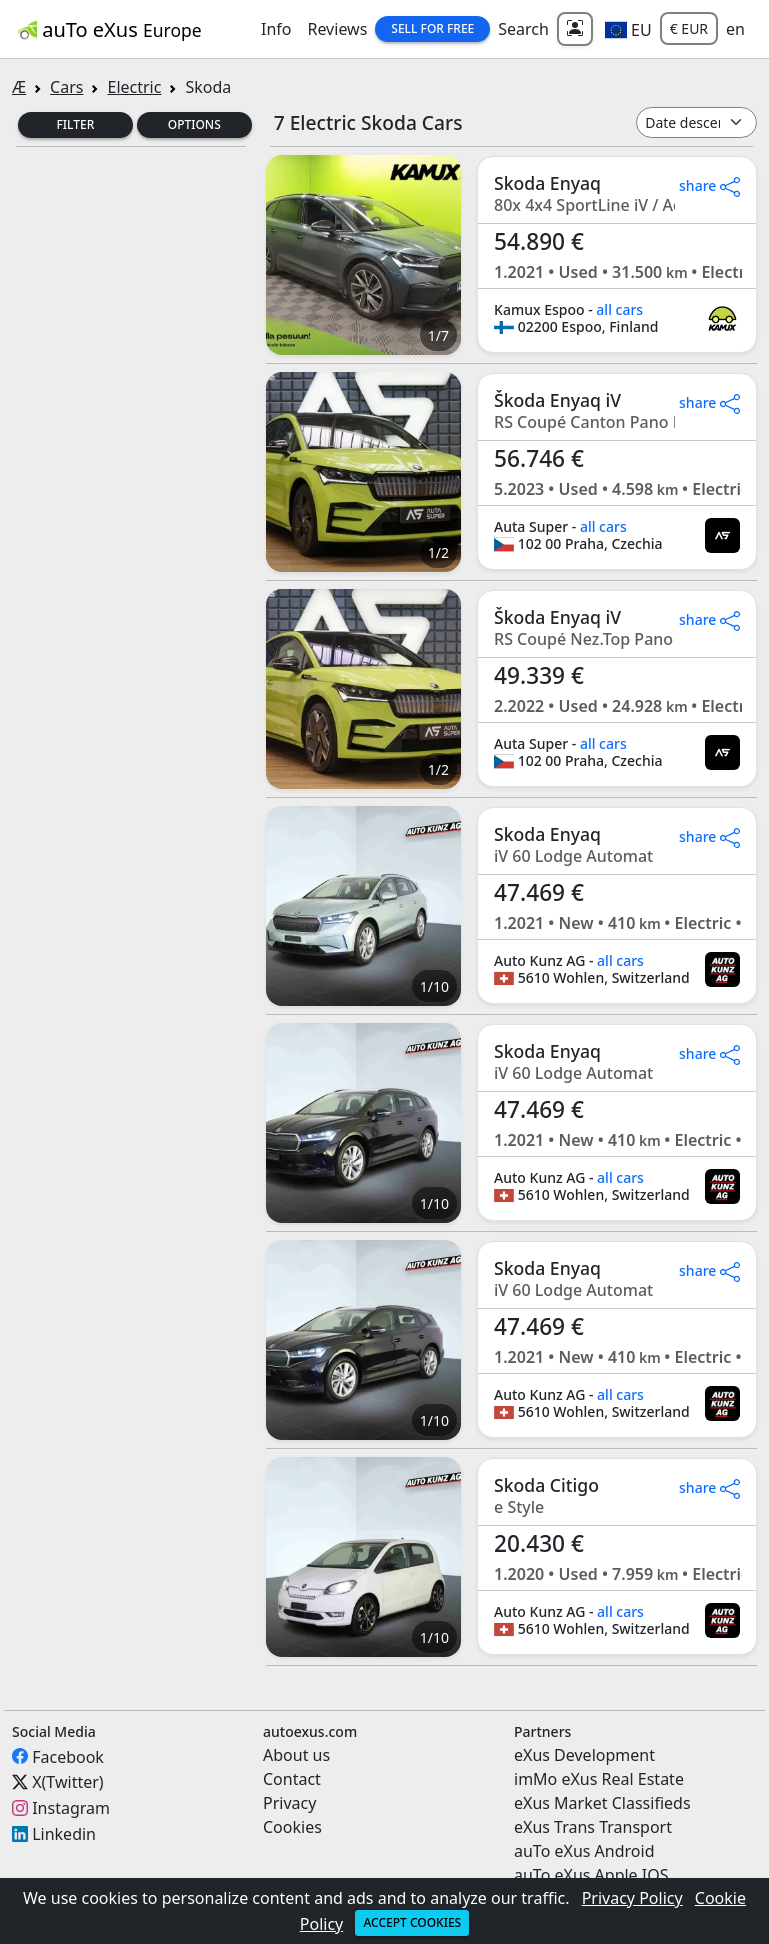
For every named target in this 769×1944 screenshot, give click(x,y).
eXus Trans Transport (593, 1827)
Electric (134, 87)
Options (194, 124)
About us (296, 1755)
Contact (292, 1779)
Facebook (68, 1756)
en (735, 29)
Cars (66, 87)
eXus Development (584, 1755)
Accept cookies (412, 1922)
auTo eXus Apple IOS (591, 1875)
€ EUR (689, 28)
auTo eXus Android (584, 1851)
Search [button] (523, 29)
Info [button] (276, 29)
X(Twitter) (67, 1782)
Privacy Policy (632, 1898)
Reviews (337, 29)
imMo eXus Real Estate (599, 1779)
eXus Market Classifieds (602, 1803)
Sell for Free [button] (432, 28)
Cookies (292, 1827)
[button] (628, 29)
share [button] (709, 185)
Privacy (289, 1803)
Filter (76, 124)
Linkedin (64, 1834)
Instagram (71, 1808)
